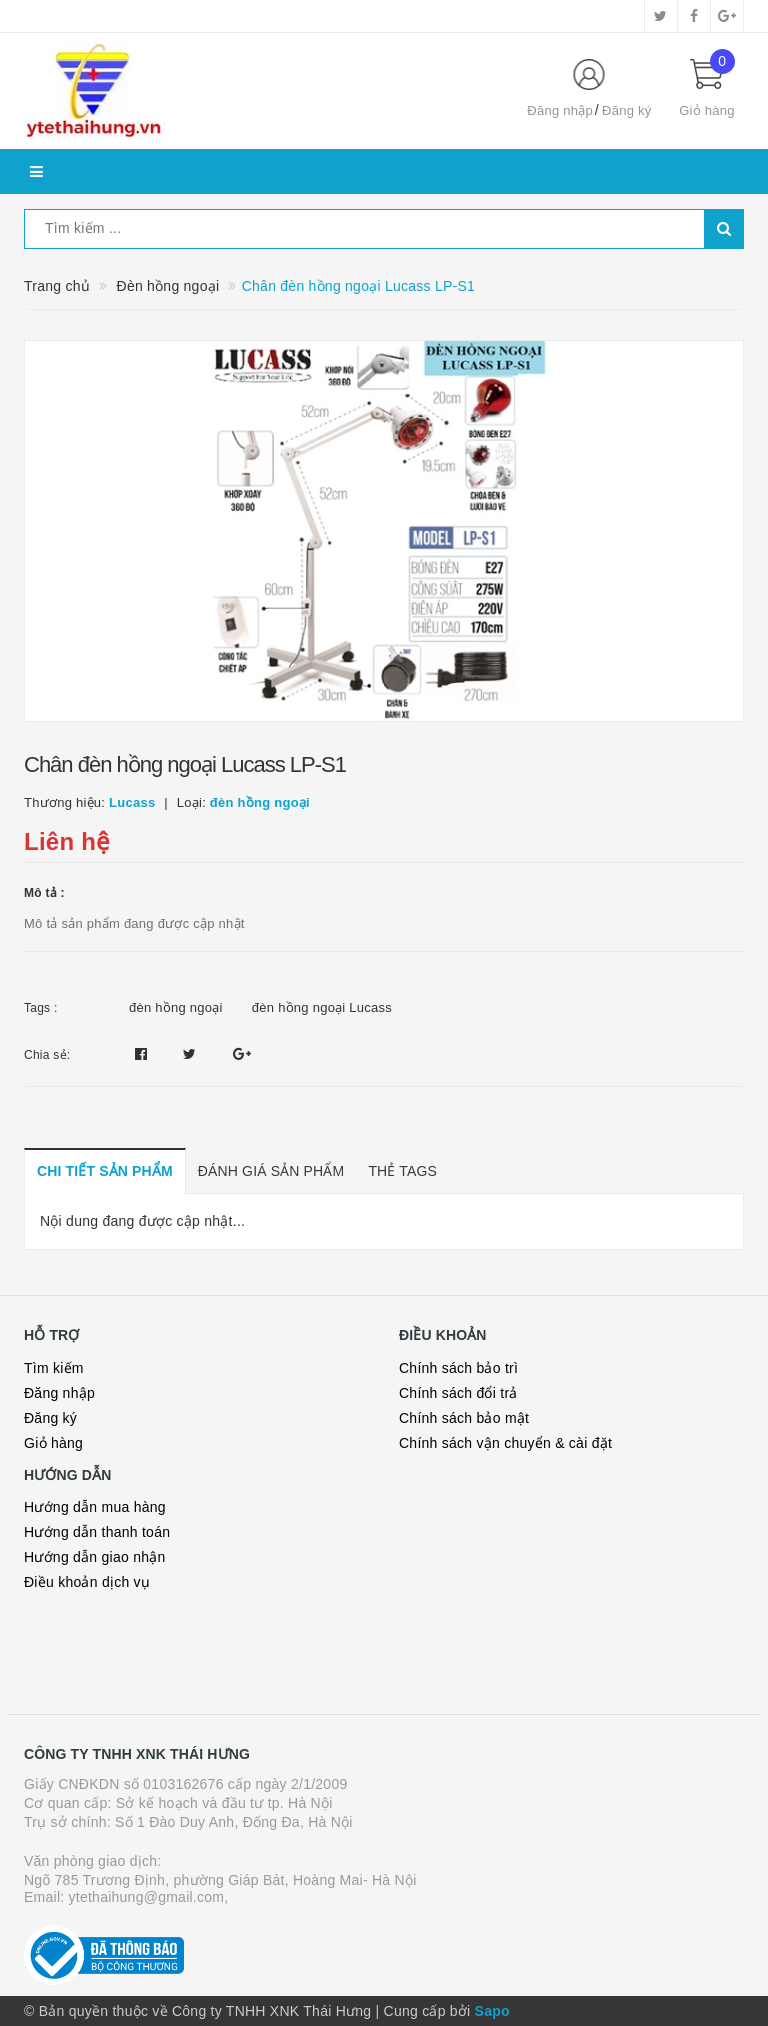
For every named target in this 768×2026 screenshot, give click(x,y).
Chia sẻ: (47, 1055)
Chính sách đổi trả (458, 1393)
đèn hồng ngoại (176, 1007)
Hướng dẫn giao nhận (95, 1557)
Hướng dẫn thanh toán (97, 1532)
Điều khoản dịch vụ (87, 1582)
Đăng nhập (560, 110)
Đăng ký (626, 110)
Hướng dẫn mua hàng (95, 1507)
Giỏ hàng (53, 1443)
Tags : (41, 1008)
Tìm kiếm (54, 1368)
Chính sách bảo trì (458, 1368)
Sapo (492, 2011)
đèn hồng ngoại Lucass (322, 1007)
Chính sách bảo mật (464, 1418)
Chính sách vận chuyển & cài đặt (505, 1443)
